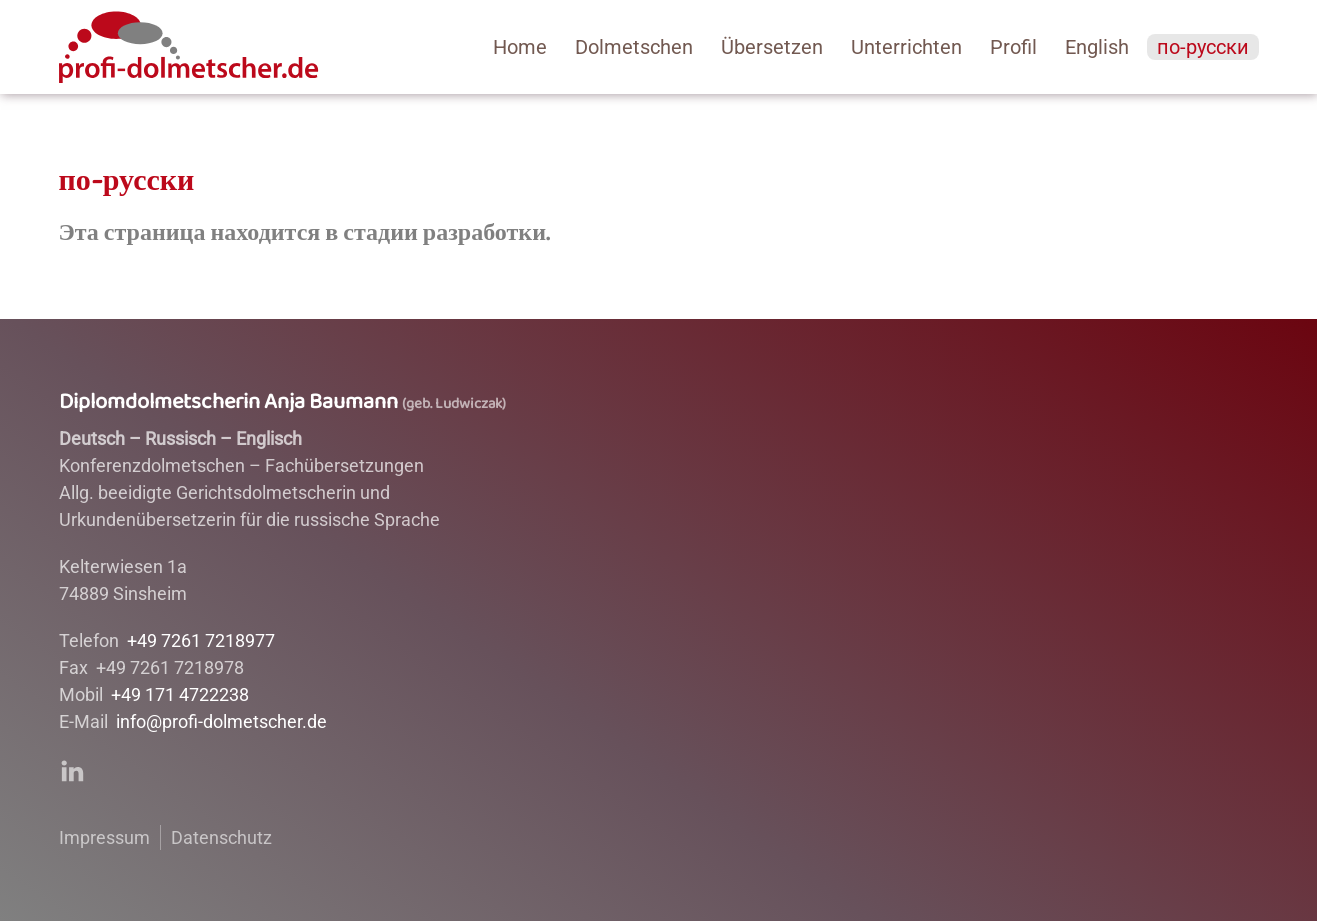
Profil (1013, 47)
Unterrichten (906, 47)
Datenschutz (221, 837)
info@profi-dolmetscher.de (221, 721)
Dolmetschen (634, 47)
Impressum (104, 837)
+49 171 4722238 (180, 694)
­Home (520, 47)
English (1097, 47)
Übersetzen (772, 47)
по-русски (1203, 47)
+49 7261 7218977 (201, 640)
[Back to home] (189, 46)
